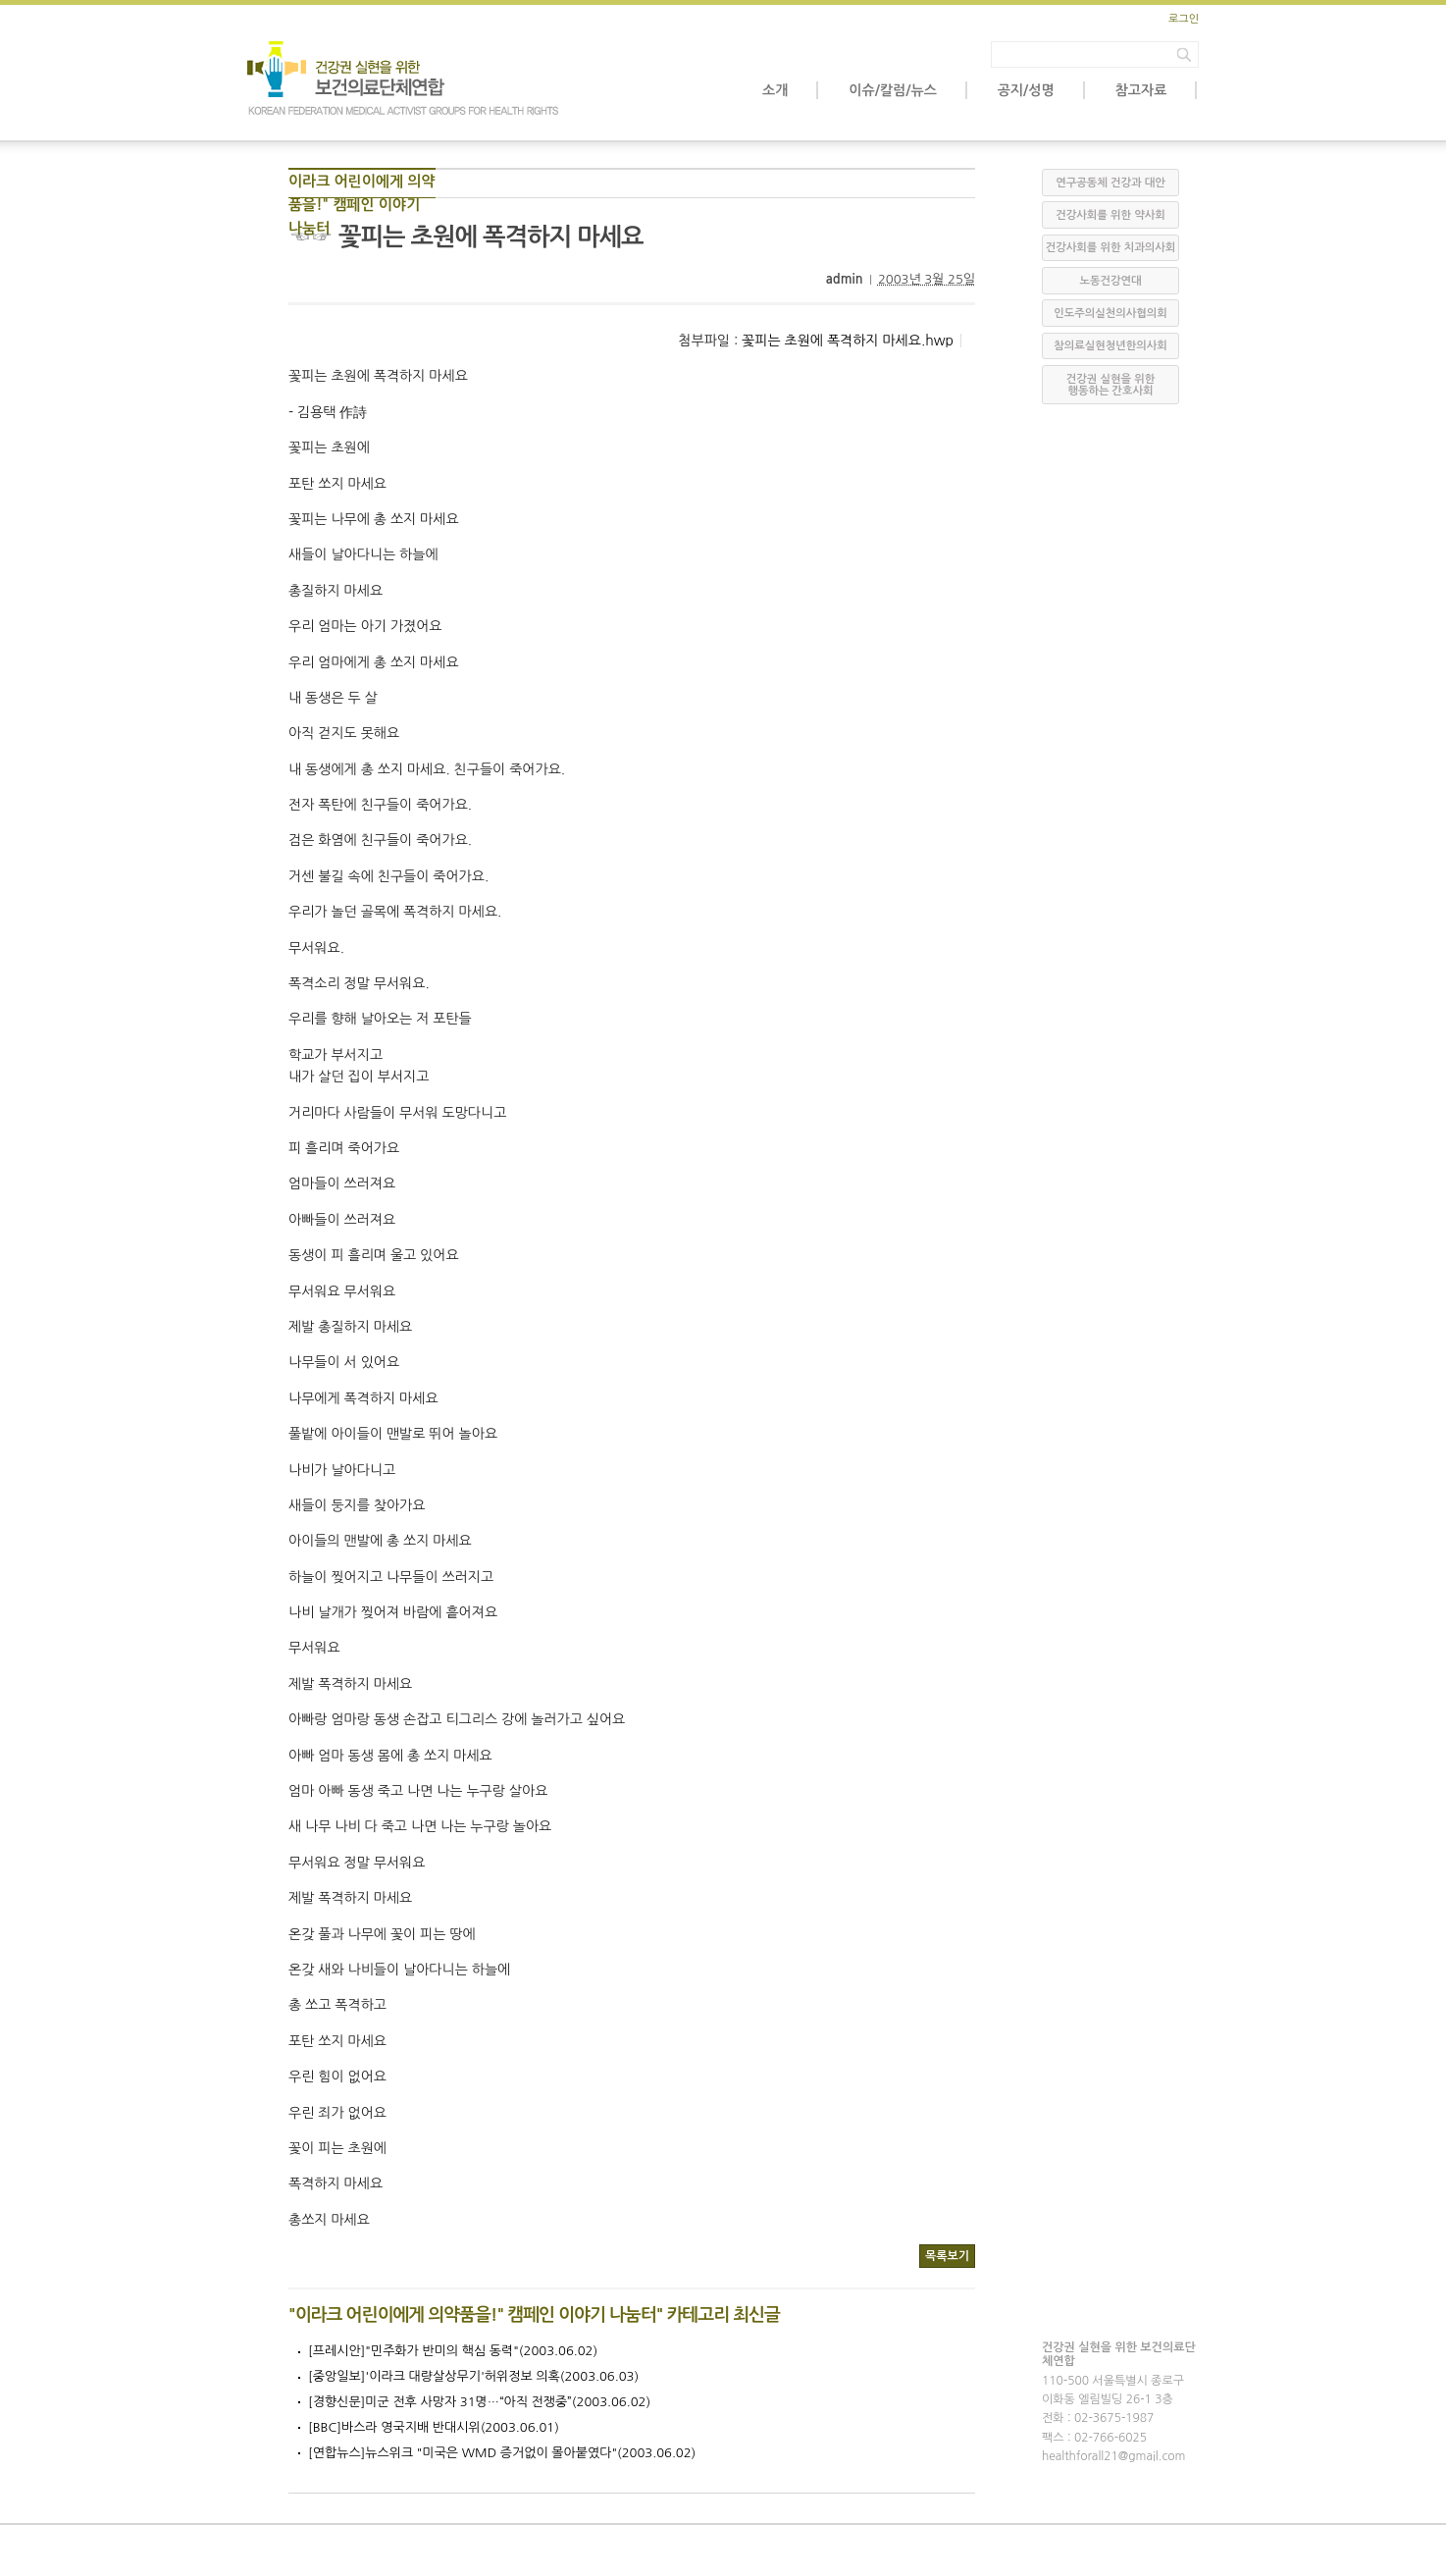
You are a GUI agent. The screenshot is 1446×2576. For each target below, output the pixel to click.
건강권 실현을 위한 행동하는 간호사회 (1110, 385)
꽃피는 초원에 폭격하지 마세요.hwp (848, 340)
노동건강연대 (1110, 281)
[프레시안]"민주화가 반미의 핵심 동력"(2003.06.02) (452, 2350)
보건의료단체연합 (404, 78)
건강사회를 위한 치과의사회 (1110, 247)
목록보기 (947, 2256)
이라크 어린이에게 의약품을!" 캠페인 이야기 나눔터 (361, 186)
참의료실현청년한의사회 (1110, 346)
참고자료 (1141, 90)
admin (844, 279)
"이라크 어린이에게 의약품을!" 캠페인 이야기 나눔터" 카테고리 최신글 (534, 2315)
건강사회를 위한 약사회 (1110, 215)
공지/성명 (1026, 90)
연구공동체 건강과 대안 (1110, 183)
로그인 (1183, 19)
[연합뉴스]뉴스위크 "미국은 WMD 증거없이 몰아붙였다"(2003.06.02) (502, 2452)
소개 (775, 90)
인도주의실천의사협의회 (1110, 313)
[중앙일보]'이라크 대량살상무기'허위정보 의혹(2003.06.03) (473, 2376)
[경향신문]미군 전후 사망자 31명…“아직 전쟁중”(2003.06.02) (479, 2401)
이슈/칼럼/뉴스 (892, 90)
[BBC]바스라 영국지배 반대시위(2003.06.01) (433, 2427)
